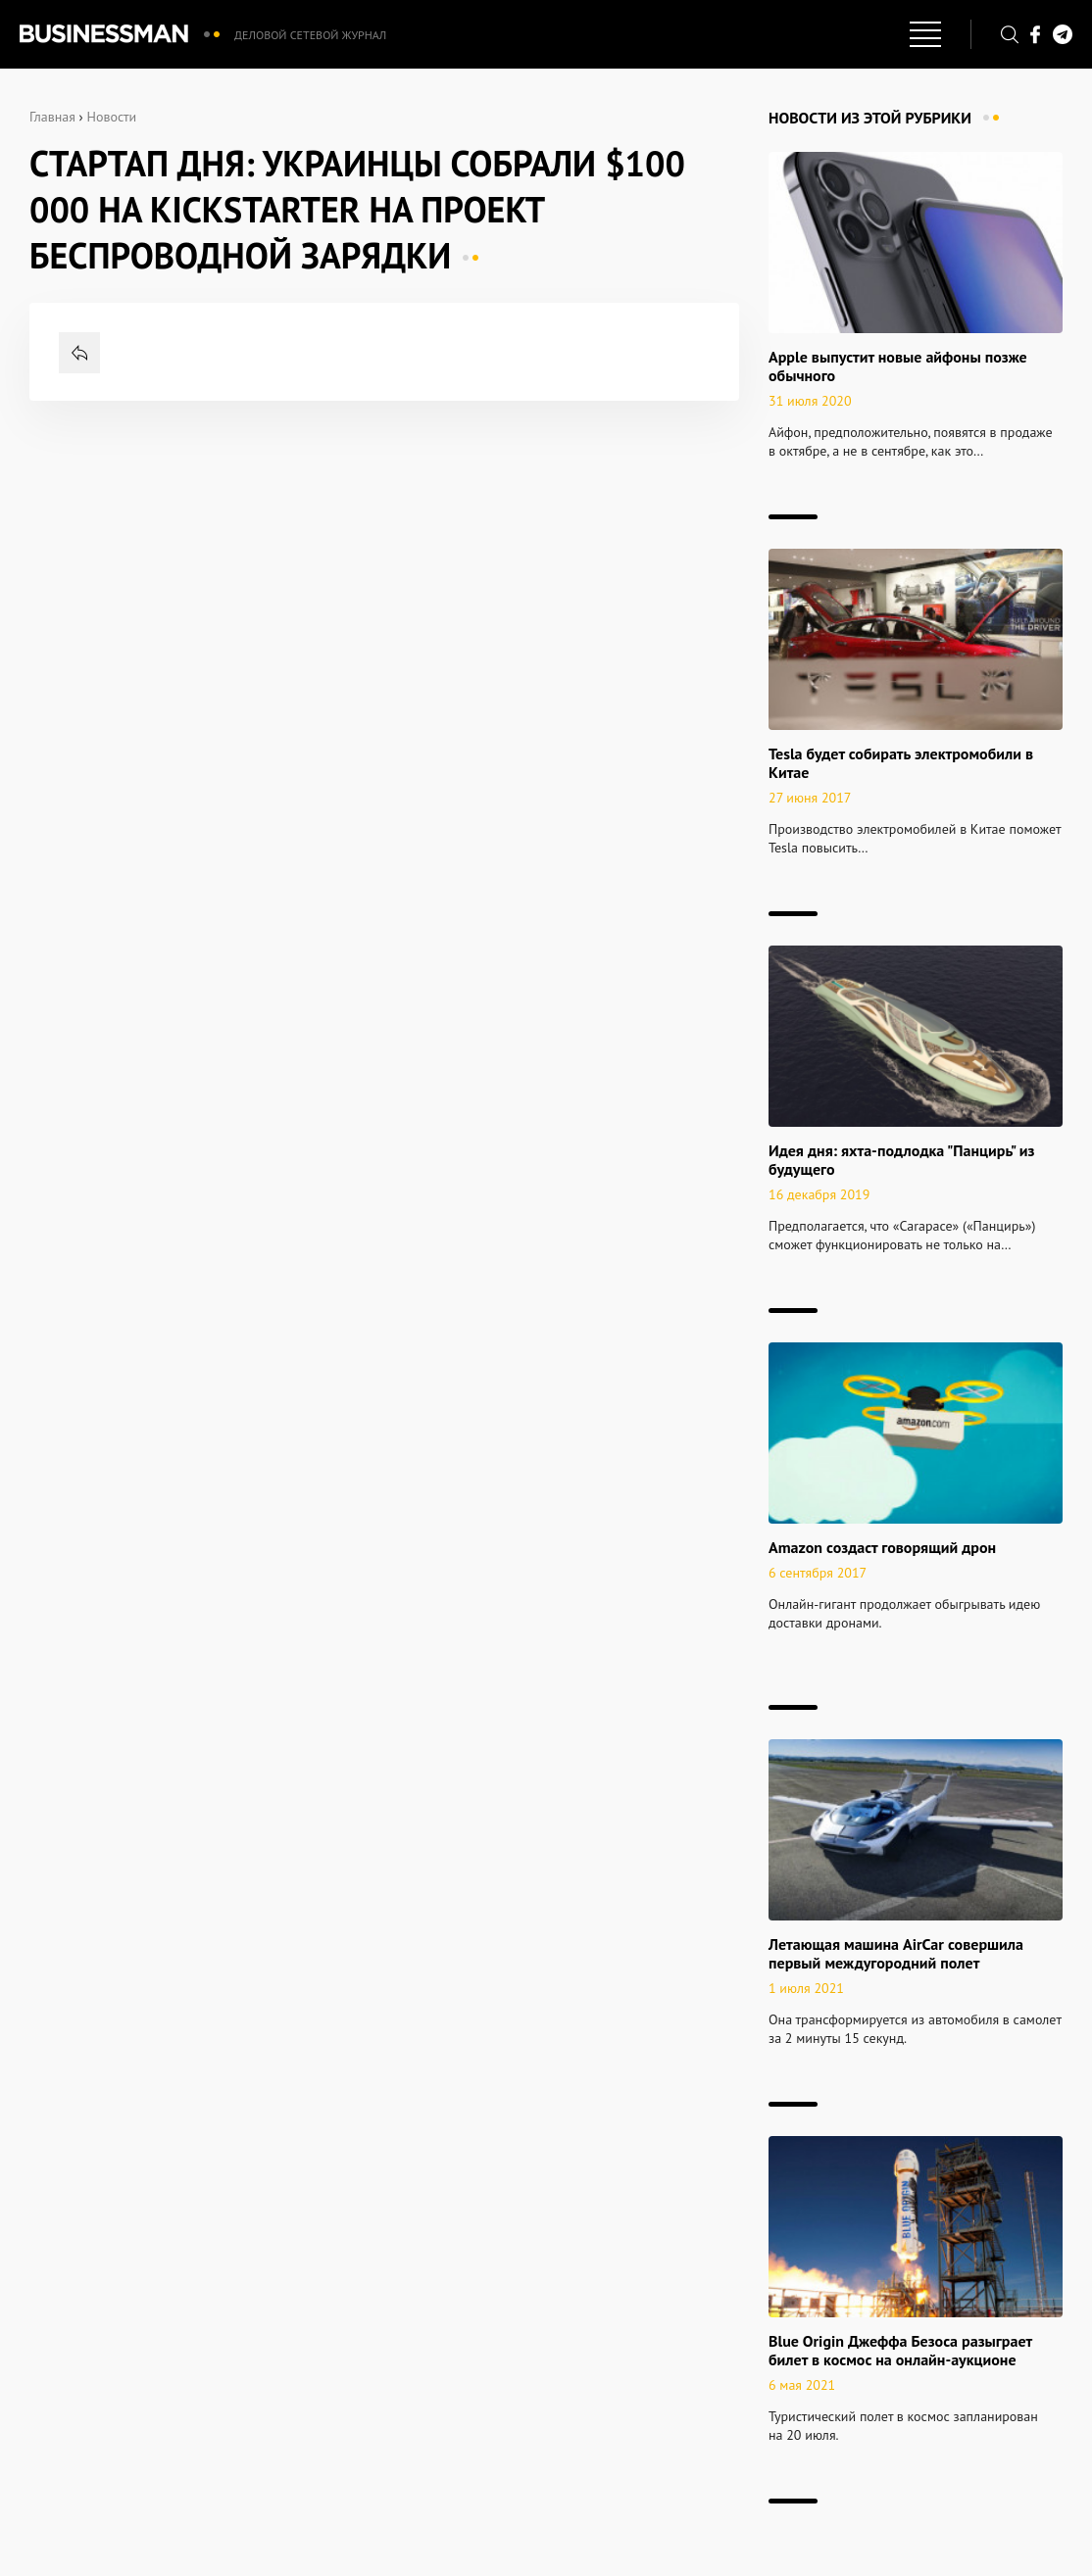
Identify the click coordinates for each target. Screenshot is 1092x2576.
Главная (52, 116)
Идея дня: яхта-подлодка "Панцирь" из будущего (901, 1160)
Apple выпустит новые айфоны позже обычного (898, 366)
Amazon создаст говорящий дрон (882, 1547)
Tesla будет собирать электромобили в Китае (901, 763)
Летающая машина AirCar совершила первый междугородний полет (896, 1953)
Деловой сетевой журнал (310, 34)
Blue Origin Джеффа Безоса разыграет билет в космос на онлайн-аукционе (900, 2350)
